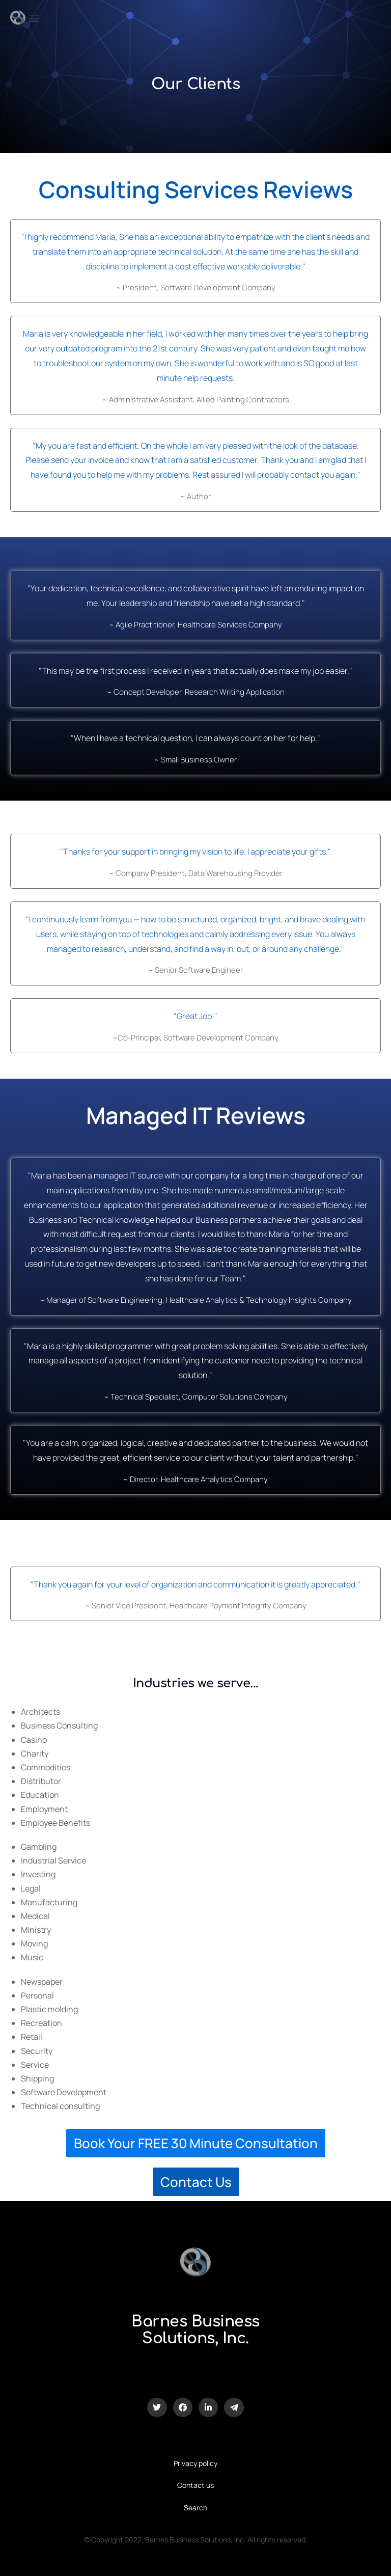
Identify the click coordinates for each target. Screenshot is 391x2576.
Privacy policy (195, 2463)
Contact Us (195, 2182)
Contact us (195, 2485)
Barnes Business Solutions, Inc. (195, 2330)
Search (195, 2507)
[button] (33, 18)
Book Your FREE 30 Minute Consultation (196, 2143)
